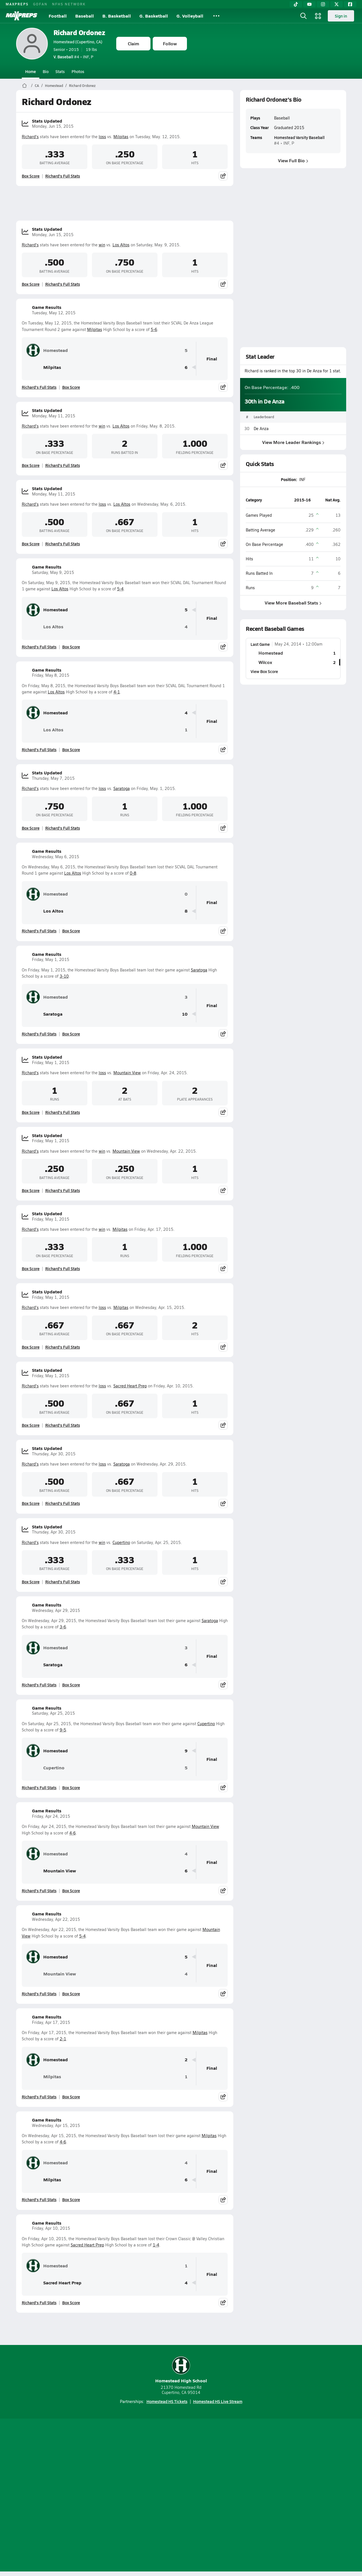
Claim (133, 43)
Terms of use (179, 2496)
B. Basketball (116, 15)
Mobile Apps (85, 2496)
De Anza (261, 428)
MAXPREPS (17, 4)
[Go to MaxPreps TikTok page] (140, 2473)
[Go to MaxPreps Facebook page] (221, 2473)
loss (102, 136)
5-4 (120, 588)
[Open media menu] (318, 15)
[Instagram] (323, 4)
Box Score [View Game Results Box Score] (71, 387)
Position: (289, 479)
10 (185, 1014)
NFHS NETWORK (69, 4)
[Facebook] (350, 4)
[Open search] (303, 15)
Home (30, 71)
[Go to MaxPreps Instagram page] (181, 2473)
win (102, 244)
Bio (46, 71)
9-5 (63, 1730)
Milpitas (120, 136)
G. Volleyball (189, 15)
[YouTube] (309, 4)
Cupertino (121, 1542)
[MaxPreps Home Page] (24, 85)
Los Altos (121, 244)
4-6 (72, 1833)
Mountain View (127, 1072)
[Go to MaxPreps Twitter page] (201, 2473)
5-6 (154, 329)
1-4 (156, 2245)
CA (37, 85)
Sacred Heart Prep (130, 1386)
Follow (170, 43)
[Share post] (223, 175)
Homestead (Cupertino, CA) (77, 41)
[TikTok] (296, 4)
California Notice (217, 2496)
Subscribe (114, 2496)
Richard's (30, 136)
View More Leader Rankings (293, 442)
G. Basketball (153, 15)
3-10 (64, 976)
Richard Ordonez (79, 32)
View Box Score (264, 671)
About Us (57, 2496)
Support (302, 2496)
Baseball (84, 15)
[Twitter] (336, 4)
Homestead (54, 85)
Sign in (341, 16)
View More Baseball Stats (293, 602)
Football (58, 15)
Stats (60, 71)
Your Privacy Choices (263, 2495)
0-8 (133, 873)
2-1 (63, 2038)
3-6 (63, 1626)
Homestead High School (181, 2370)
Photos (78, 71)
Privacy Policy (145, 2496)
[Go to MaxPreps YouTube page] (160, 2473)
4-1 (116, 692)
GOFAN (40, 4)
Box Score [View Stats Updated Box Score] (31, 176)
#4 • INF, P (73, 56)
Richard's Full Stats (62, 176)
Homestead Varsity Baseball (299, 137)
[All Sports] (216, 15)
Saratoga (121, 788)
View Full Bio (293, 160)
